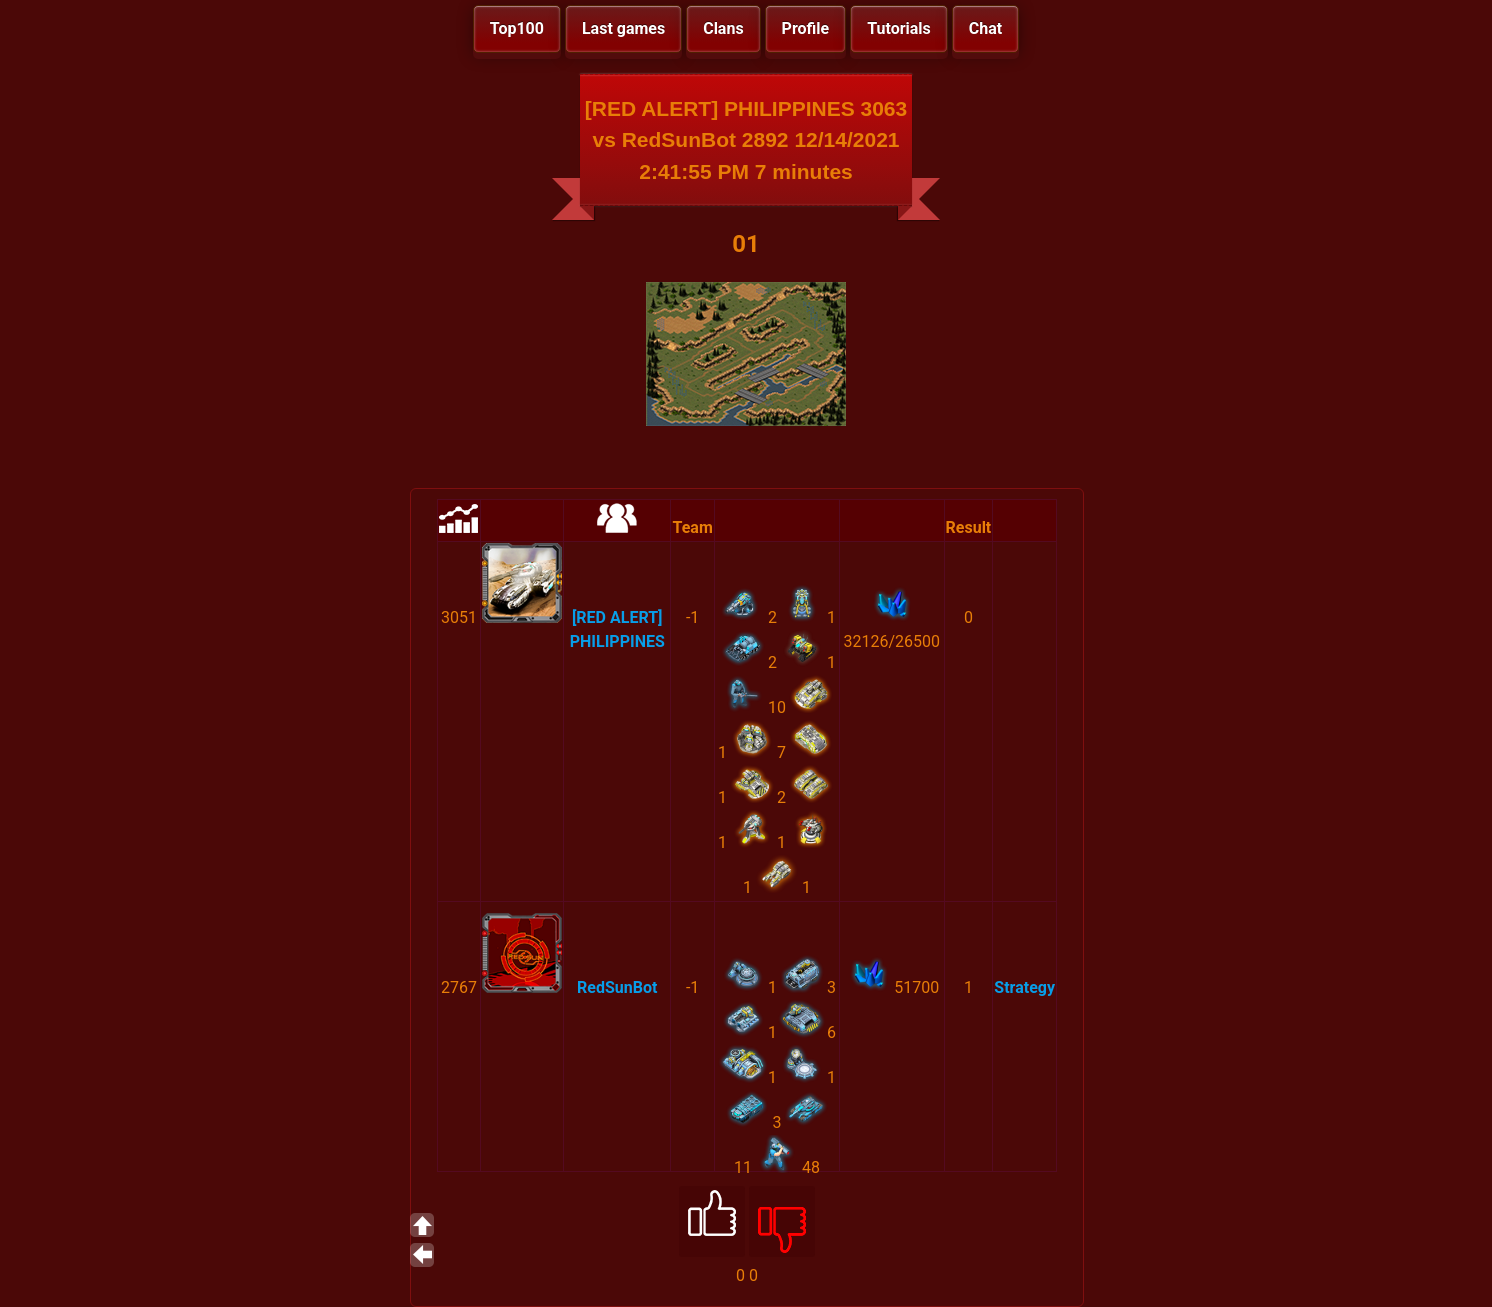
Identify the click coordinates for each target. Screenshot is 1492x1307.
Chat (985, 28)
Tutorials (899, 28)
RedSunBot (617, 987)
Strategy (1024, 987)
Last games (623, 28)
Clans (723, 28)
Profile (806, 28)
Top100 (517, 28)
